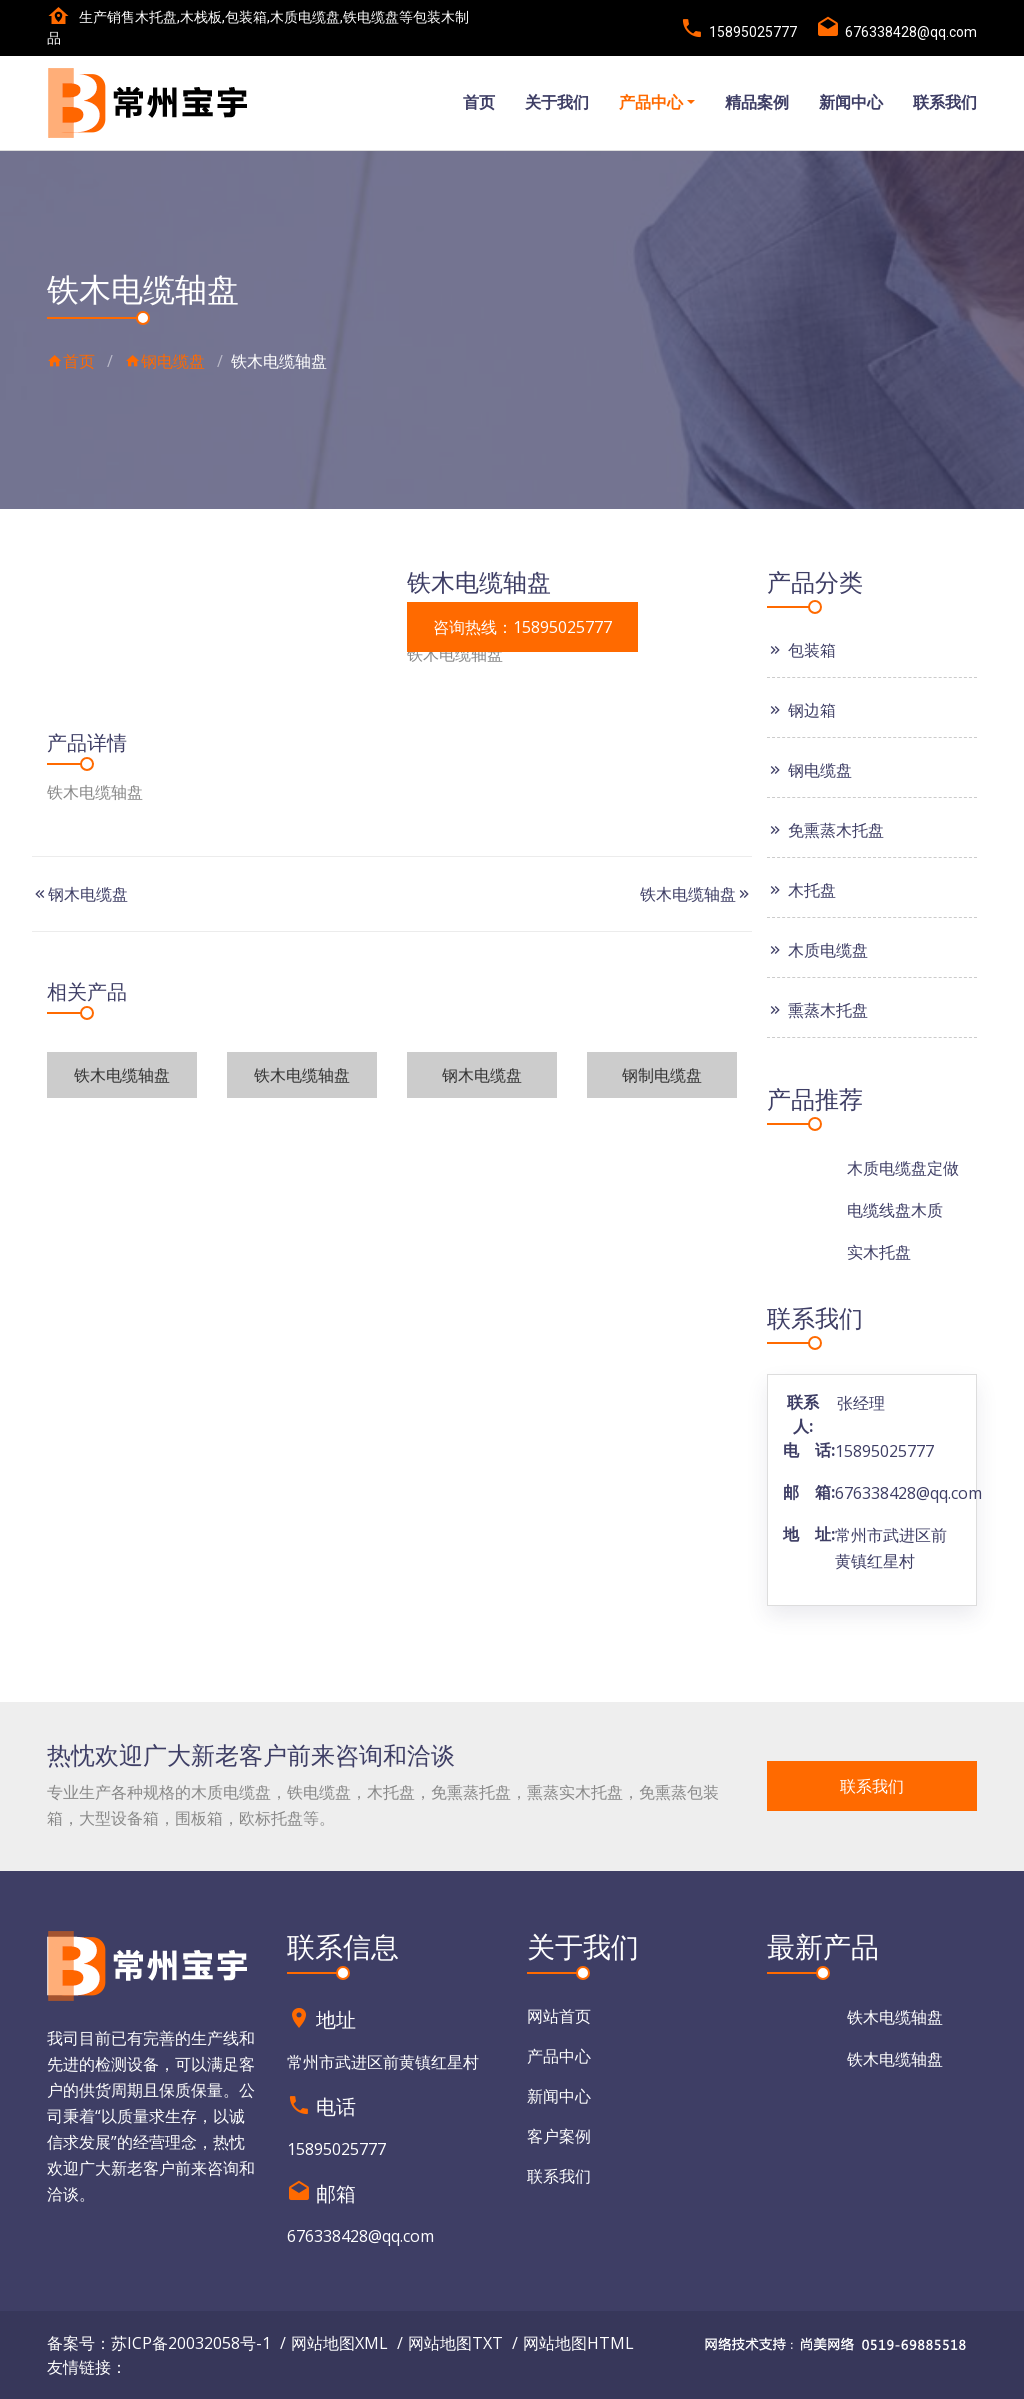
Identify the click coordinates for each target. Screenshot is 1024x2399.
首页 (479, 102)
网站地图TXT (455, 2343)
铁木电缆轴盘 (688, 894)
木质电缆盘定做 (903, 1168)
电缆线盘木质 (895, 1210)
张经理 (861, 1403)
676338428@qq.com (908, 1493)
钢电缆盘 (165, 361)
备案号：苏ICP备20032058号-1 (159, 2343)
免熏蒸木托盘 (825, 830)
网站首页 (559, 2016)
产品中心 (651, 102)
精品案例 (757, 102)
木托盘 (801, 890)
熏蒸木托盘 (817, 1010)
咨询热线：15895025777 (522, 627)
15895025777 (884, 1451)
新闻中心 (851, 102)
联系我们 (945, 102)
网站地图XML (339, 2343)
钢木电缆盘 (88, 894)
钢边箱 (801, 710)
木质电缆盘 (817, 950)
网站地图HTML (578, 2343)
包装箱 (801, 650)
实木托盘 (879, 1252)
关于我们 (557, 102)
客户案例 (559, 2136)
